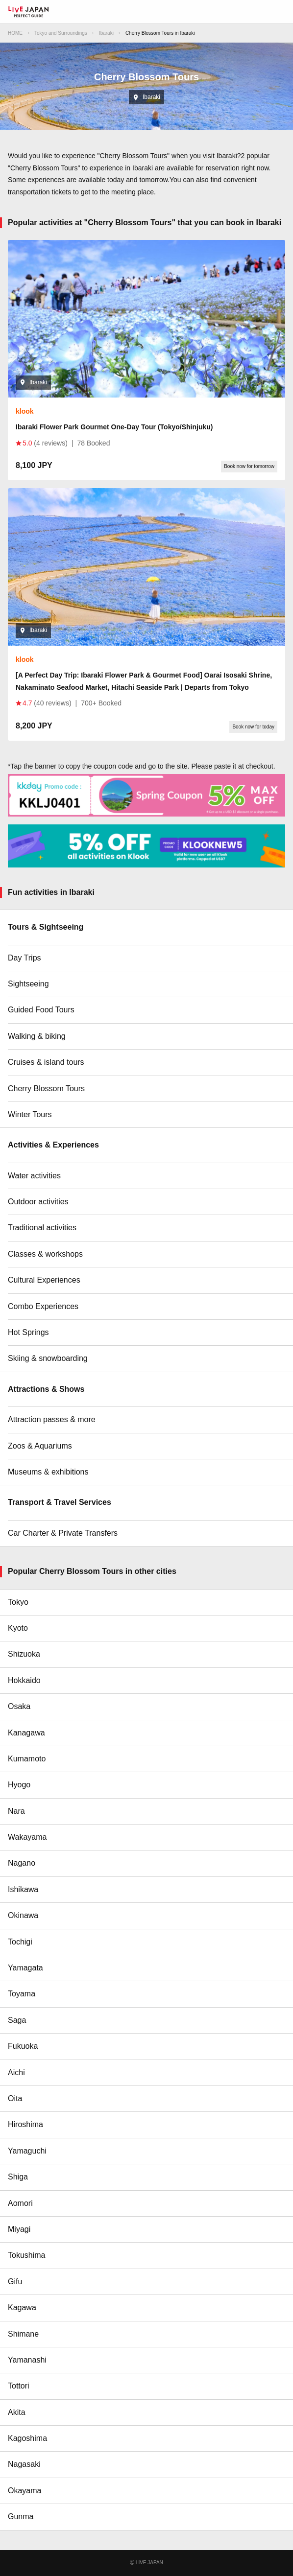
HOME (15, 33)
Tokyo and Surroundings (60, 33)
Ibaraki (106, 33)
